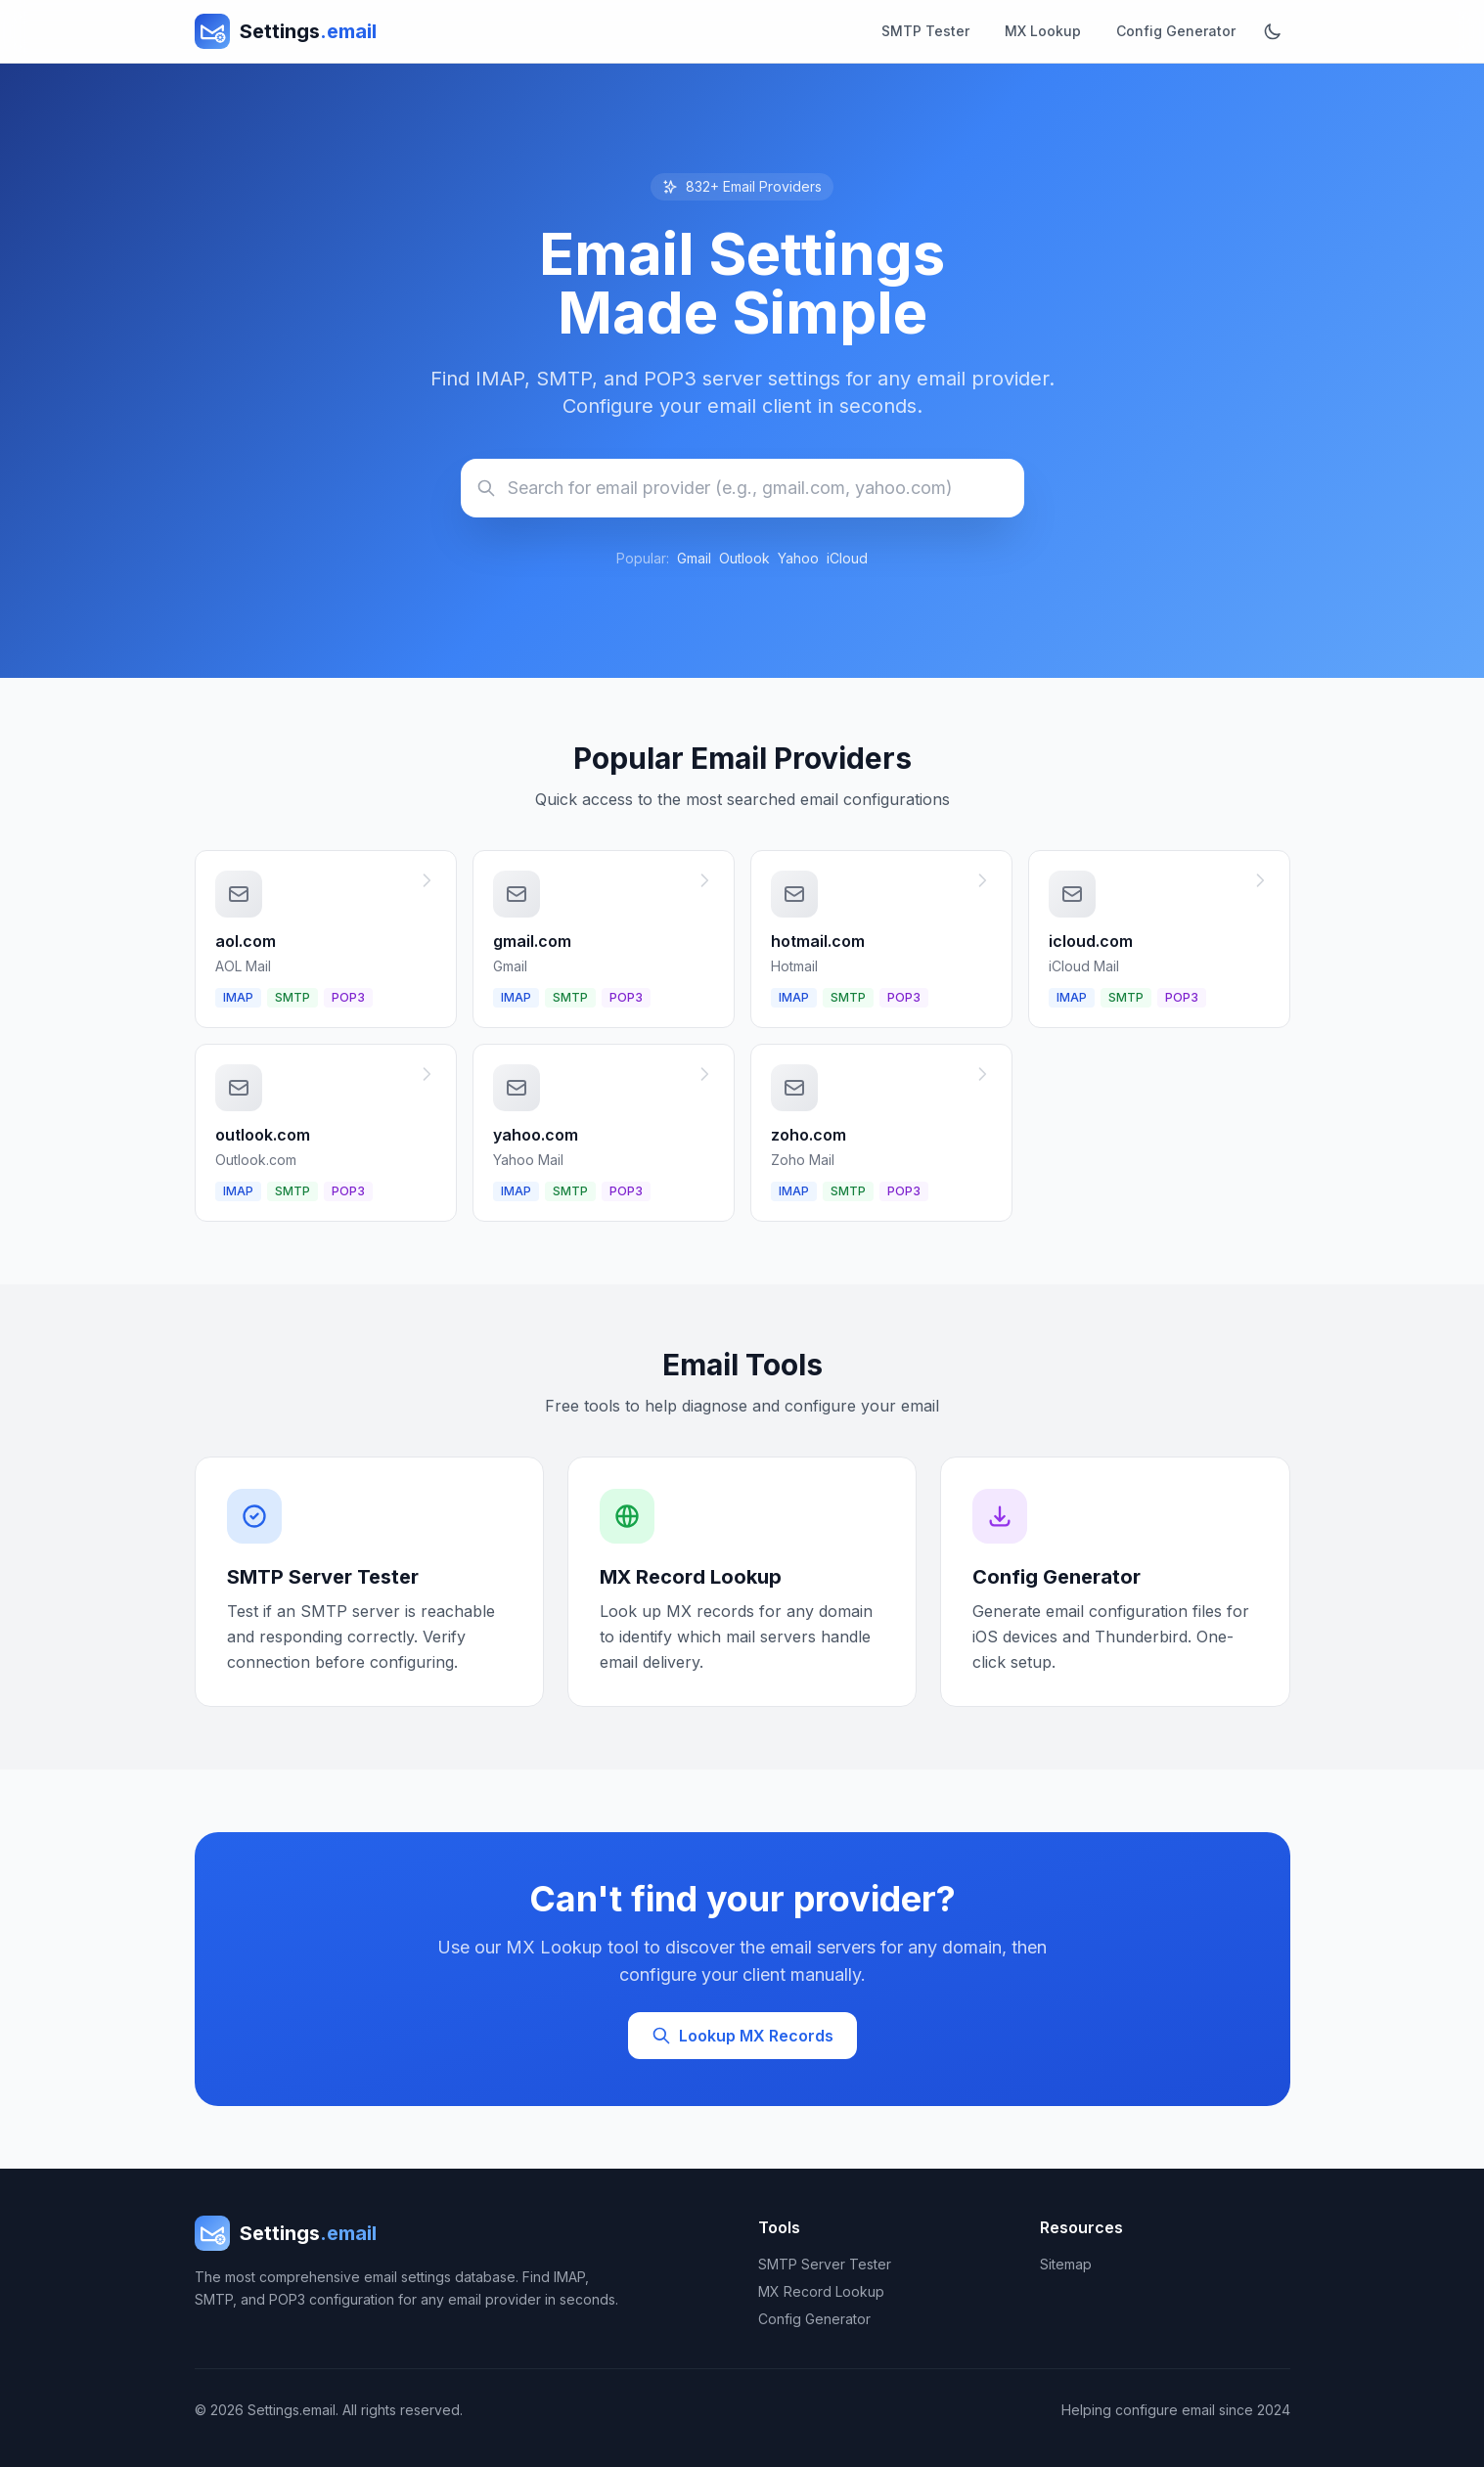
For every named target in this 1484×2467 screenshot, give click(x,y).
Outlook (744, 558)
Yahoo (798, 558)
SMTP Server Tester (824, 2264)
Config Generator (1176, 30)
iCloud (847, 558)
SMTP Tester (925, 30)
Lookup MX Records (742, 2035)
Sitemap (1066, 2264)
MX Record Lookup (821, 2291)
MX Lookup (1043, 30)
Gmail (694, 558)
